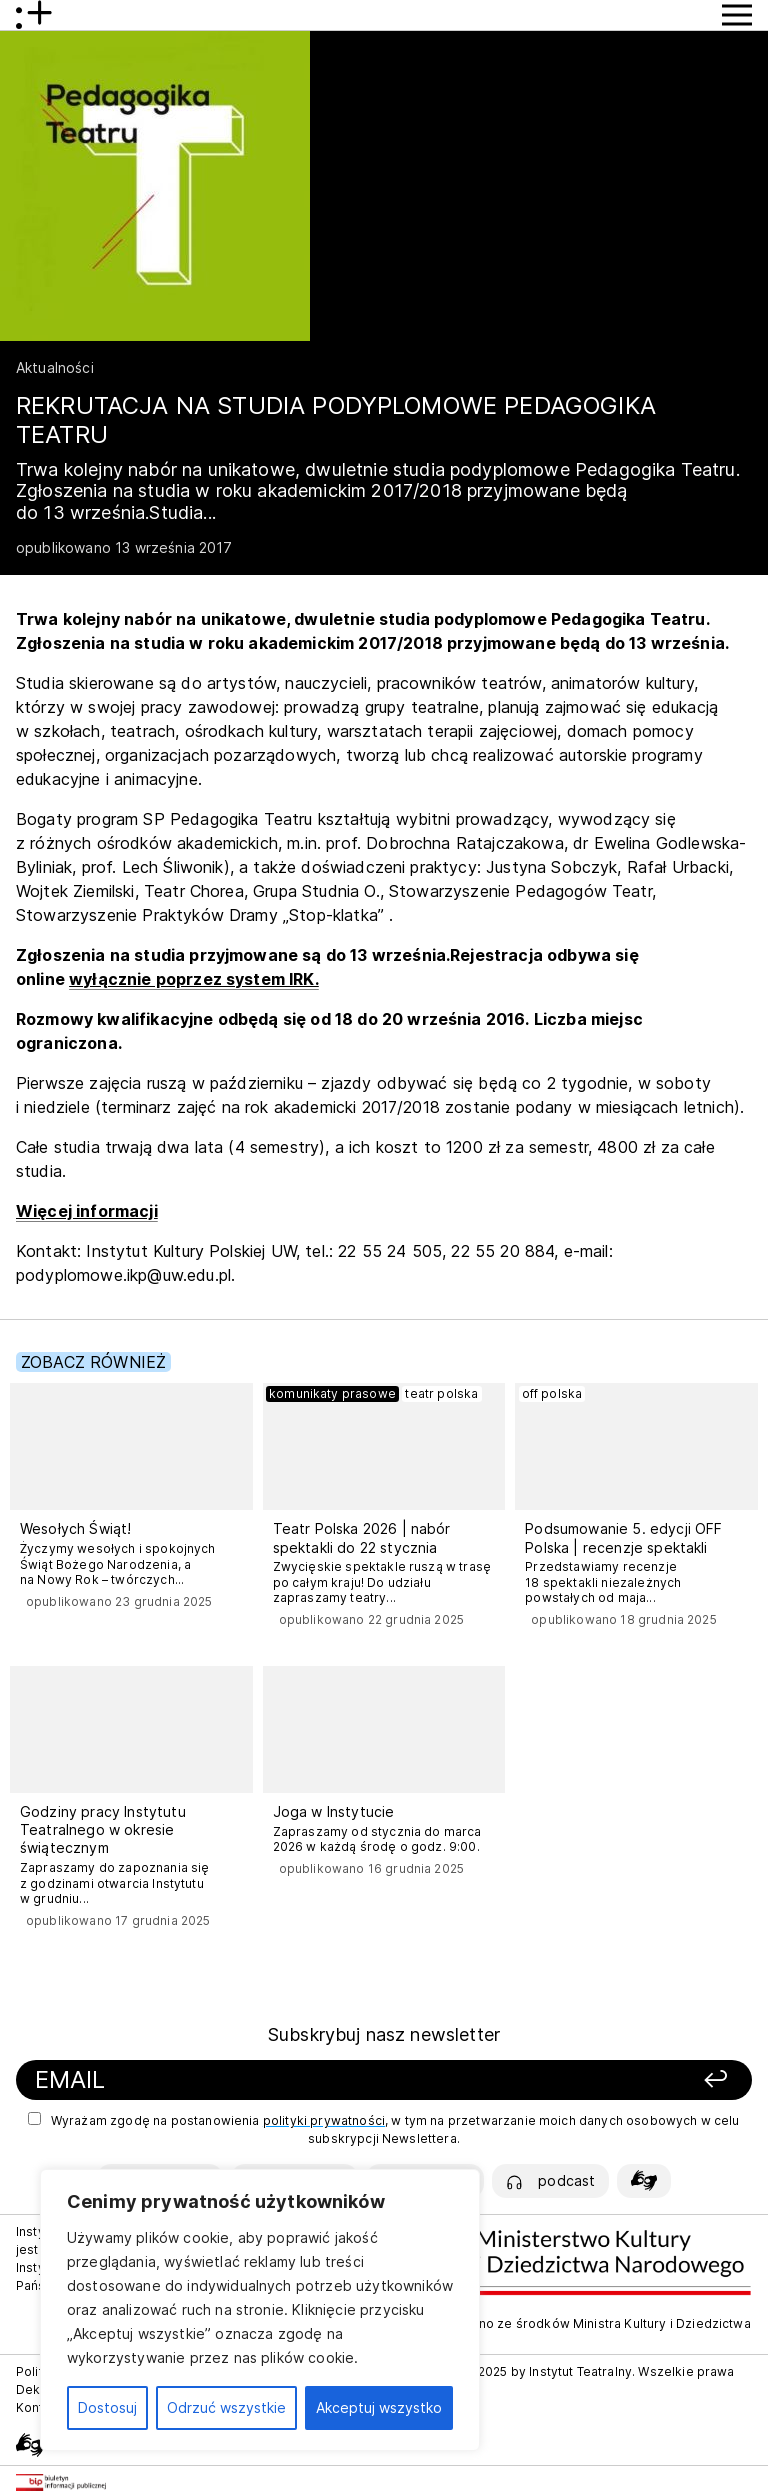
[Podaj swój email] (256, 2080)
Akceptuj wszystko (379, 2407)
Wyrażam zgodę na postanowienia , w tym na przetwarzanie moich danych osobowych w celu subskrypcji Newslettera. (383, 2129)
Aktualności (55, 367)
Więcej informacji (87, 1211)
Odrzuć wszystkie (226, 2407)
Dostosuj (107, 2407)
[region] (260, 2310)
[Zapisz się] (607, 2080)
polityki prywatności (324, 2120)
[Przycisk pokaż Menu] (737, 15)
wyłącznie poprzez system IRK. (194, 979)
